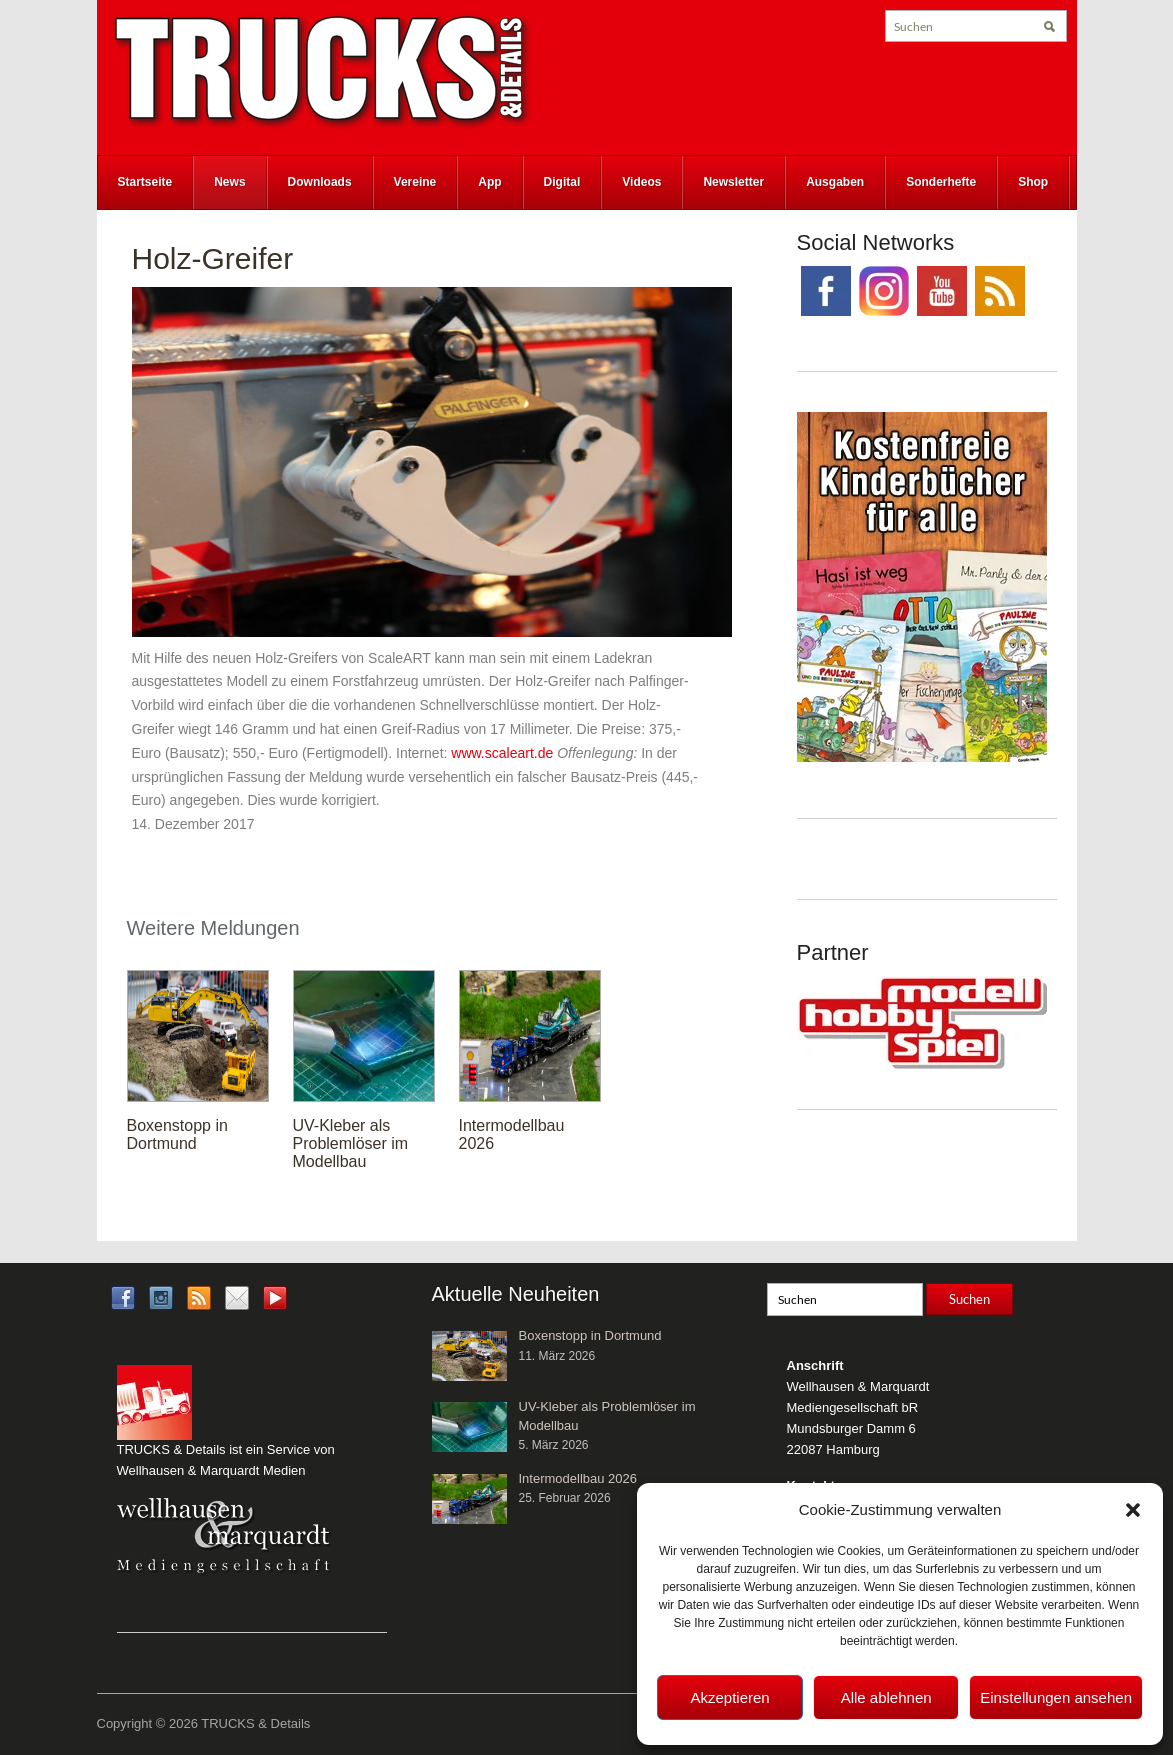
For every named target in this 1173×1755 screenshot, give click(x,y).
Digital (562, 182)
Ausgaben (835, 182)
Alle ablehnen (886, 1697)
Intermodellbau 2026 (578, 1478)
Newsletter (733, 182)
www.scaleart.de (502, 753)
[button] (1133, 1510)
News (229, 182)
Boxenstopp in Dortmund (177, 1134)
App (489, 182)
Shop (1033, 182)
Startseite (145, 182)
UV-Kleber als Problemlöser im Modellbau (351, 1143)
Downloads (320, 182)
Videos (641, 182)
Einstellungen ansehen (1056, 1697)
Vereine (415, 182)
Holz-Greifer (213, 258)
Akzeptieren (729, 1697)
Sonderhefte (941, 182)
